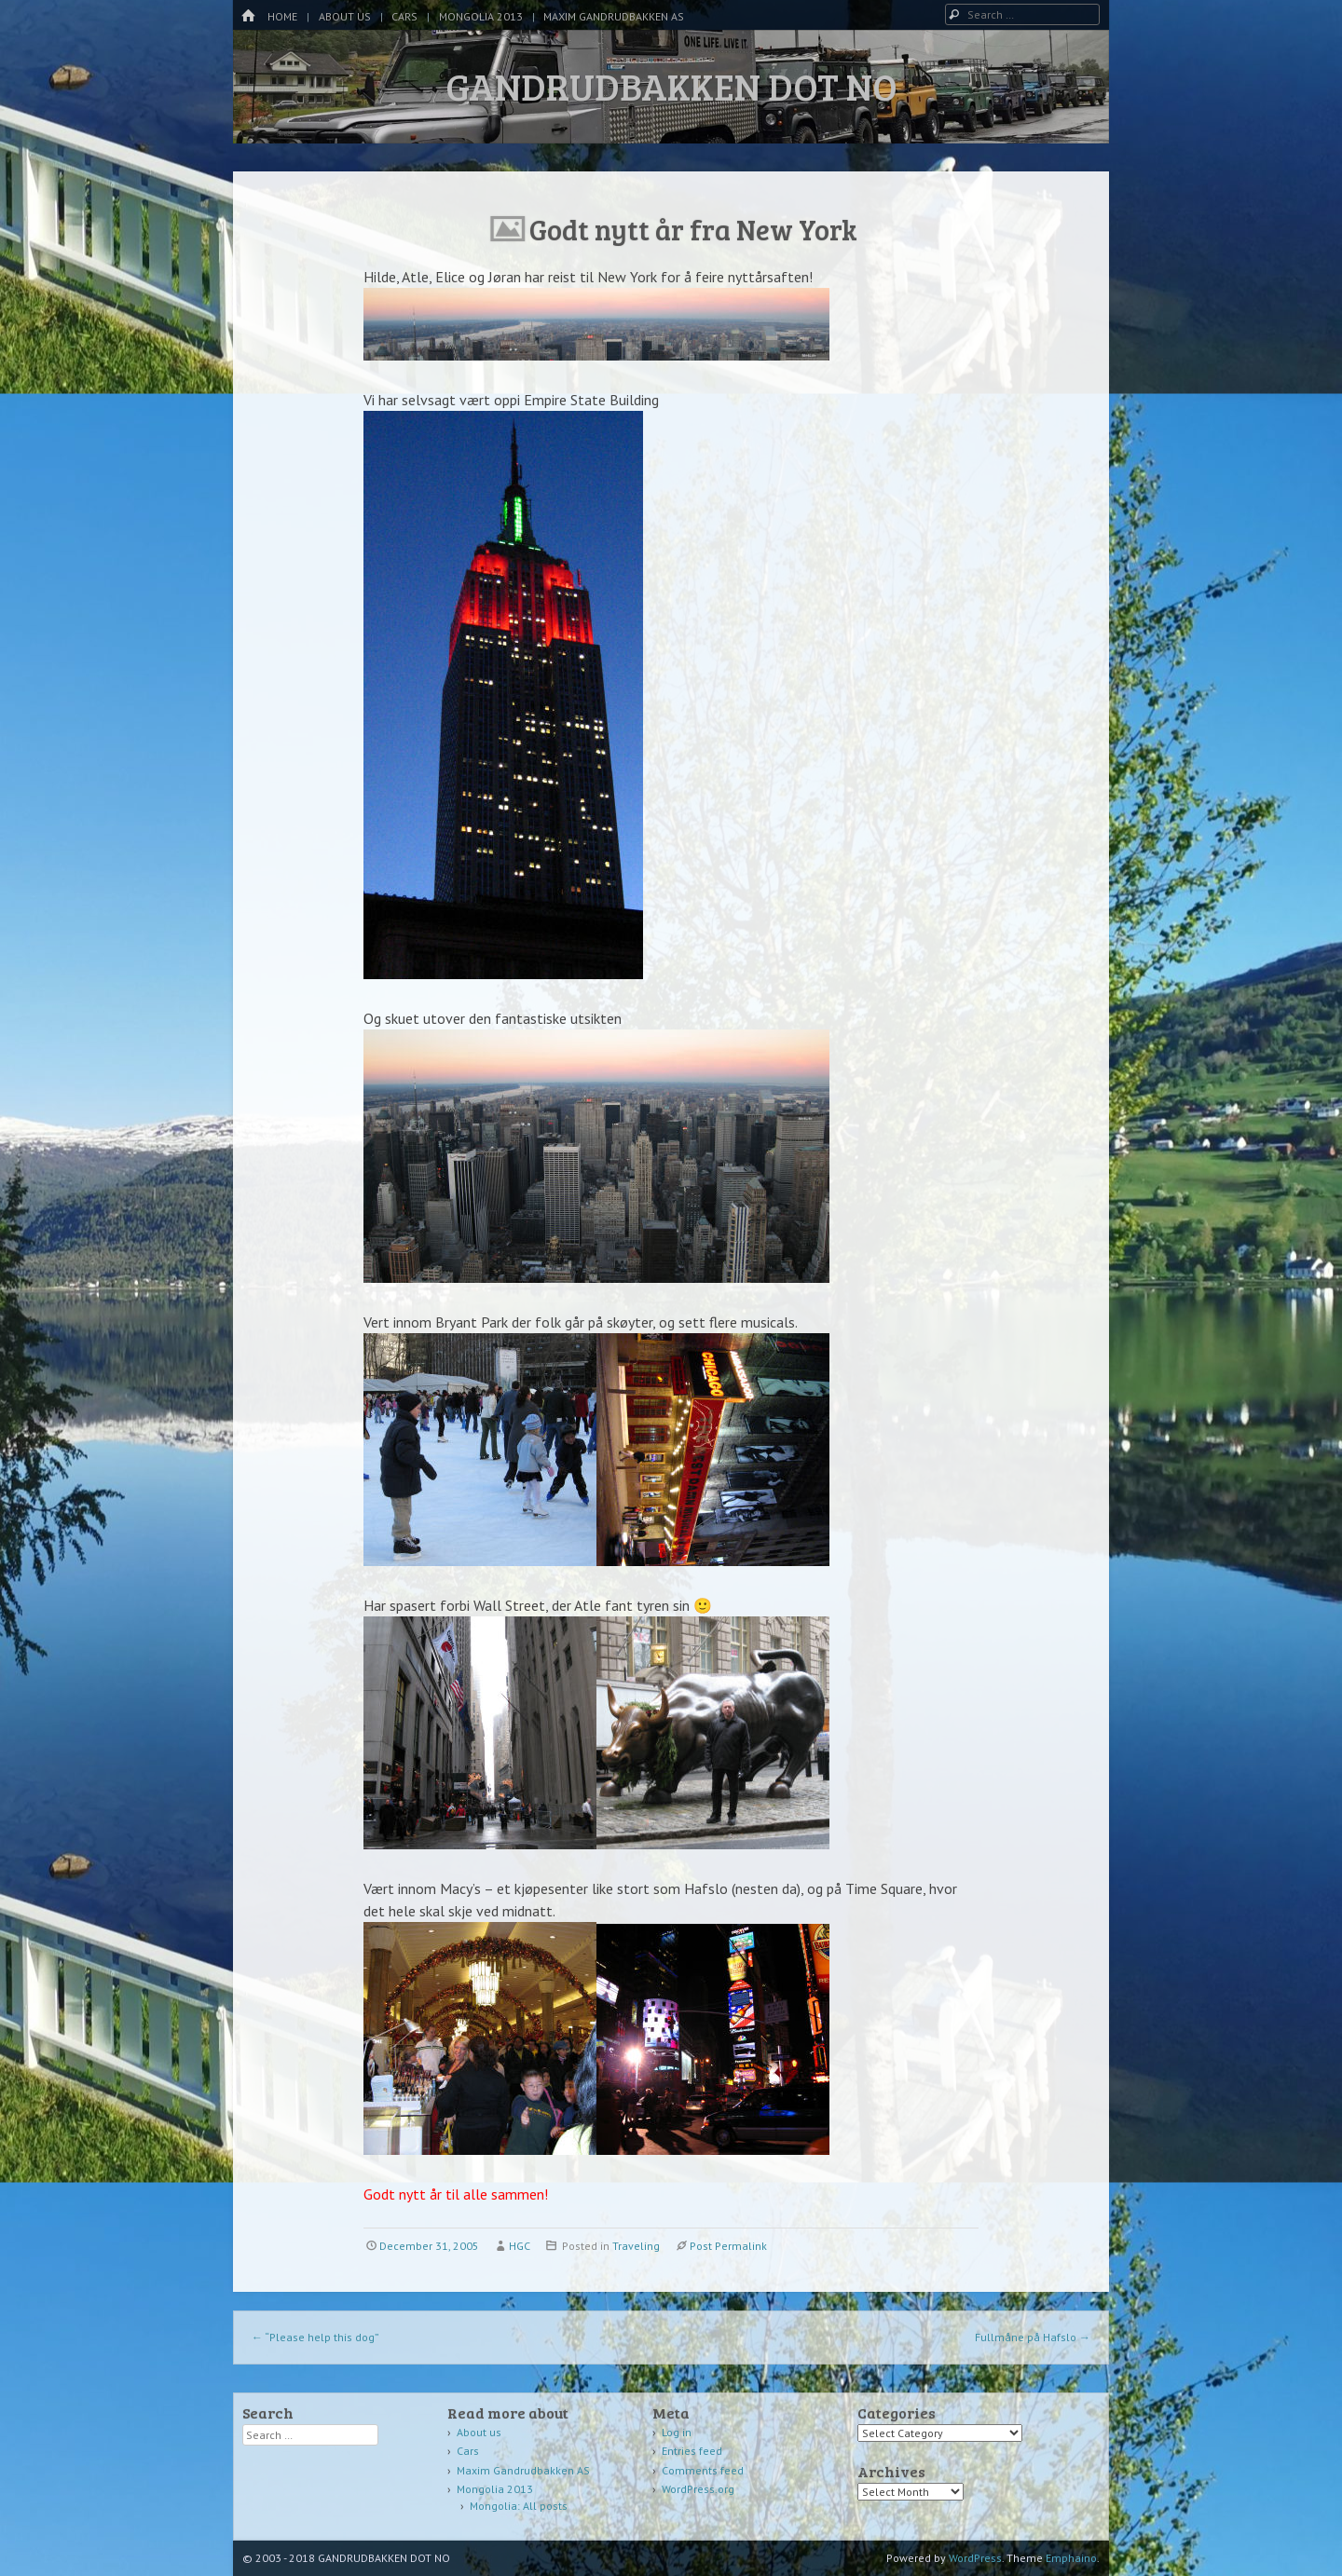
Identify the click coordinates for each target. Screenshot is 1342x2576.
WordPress (975, 2558)
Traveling (636, 2246)
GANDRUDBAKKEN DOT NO (671, 86)
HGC (519, 2246)
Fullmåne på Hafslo (1032, 2337)
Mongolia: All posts (519, 2506)
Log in (677, 2432)
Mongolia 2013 (481, 16)
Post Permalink (728, 2246)
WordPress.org (698, 2489)
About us (345, 16)
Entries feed (692, 2451)
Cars (404, 16)
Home (282, 16)
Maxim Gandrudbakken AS (613, 16)
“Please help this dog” (315, 2337)
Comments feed (703, 2470)
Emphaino (1071, 2558)
